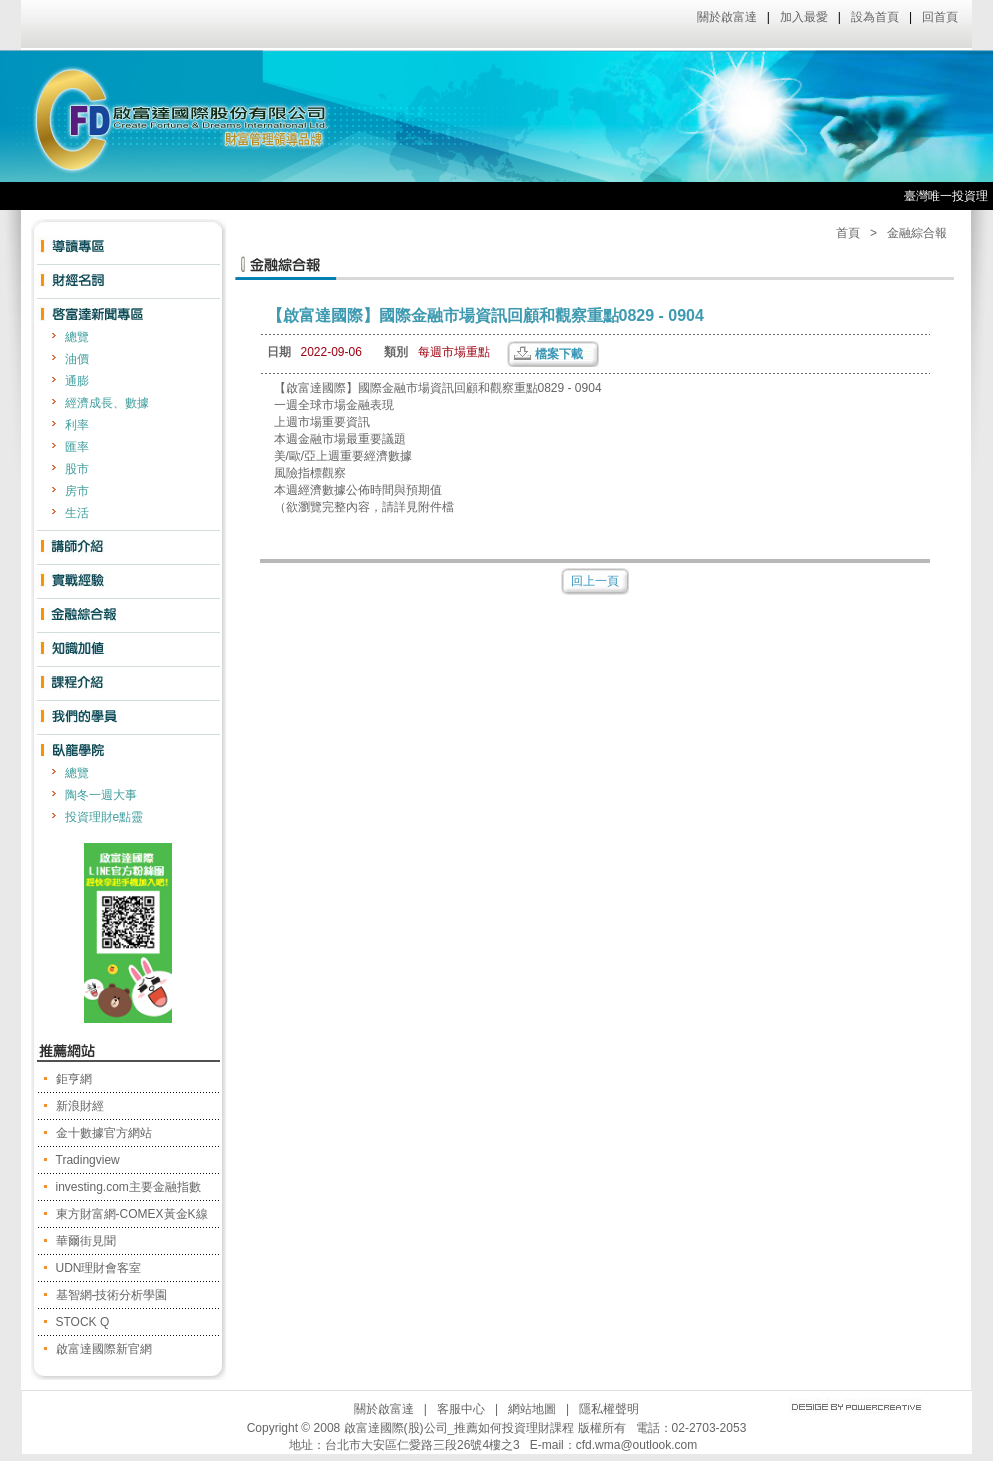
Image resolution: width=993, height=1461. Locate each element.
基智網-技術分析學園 (112, 1295)
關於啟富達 (727, 17)
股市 (77, 469)
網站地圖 (532, 1409)
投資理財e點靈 (104, 817)
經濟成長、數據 (107, 403)
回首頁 (940, 17)
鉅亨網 (74, 1079)
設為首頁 (875, 17)
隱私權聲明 (609, 1409)
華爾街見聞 (86, 1241)
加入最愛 (804, 17)
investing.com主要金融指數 (128, 1187)
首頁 (848, 233)
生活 (77, 513)
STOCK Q (83, 1322)
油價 (77, 359)
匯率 (77, 447)
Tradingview (88, 1160)
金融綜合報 (917, 233)
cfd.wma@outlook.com (637, 1445)
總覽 (77, 337)
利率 (77, 425)
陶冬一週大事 (101, 795)
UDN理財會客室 (99, 1268)
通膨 (77, 381)
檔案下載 (559, 354)
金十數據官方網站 (104, 1133)
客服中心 (461, 1409)
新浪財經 (80, 1106)
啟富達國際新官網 (104, 1349)
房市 (77, 491)
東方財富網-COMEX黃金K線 (132, 1214)
